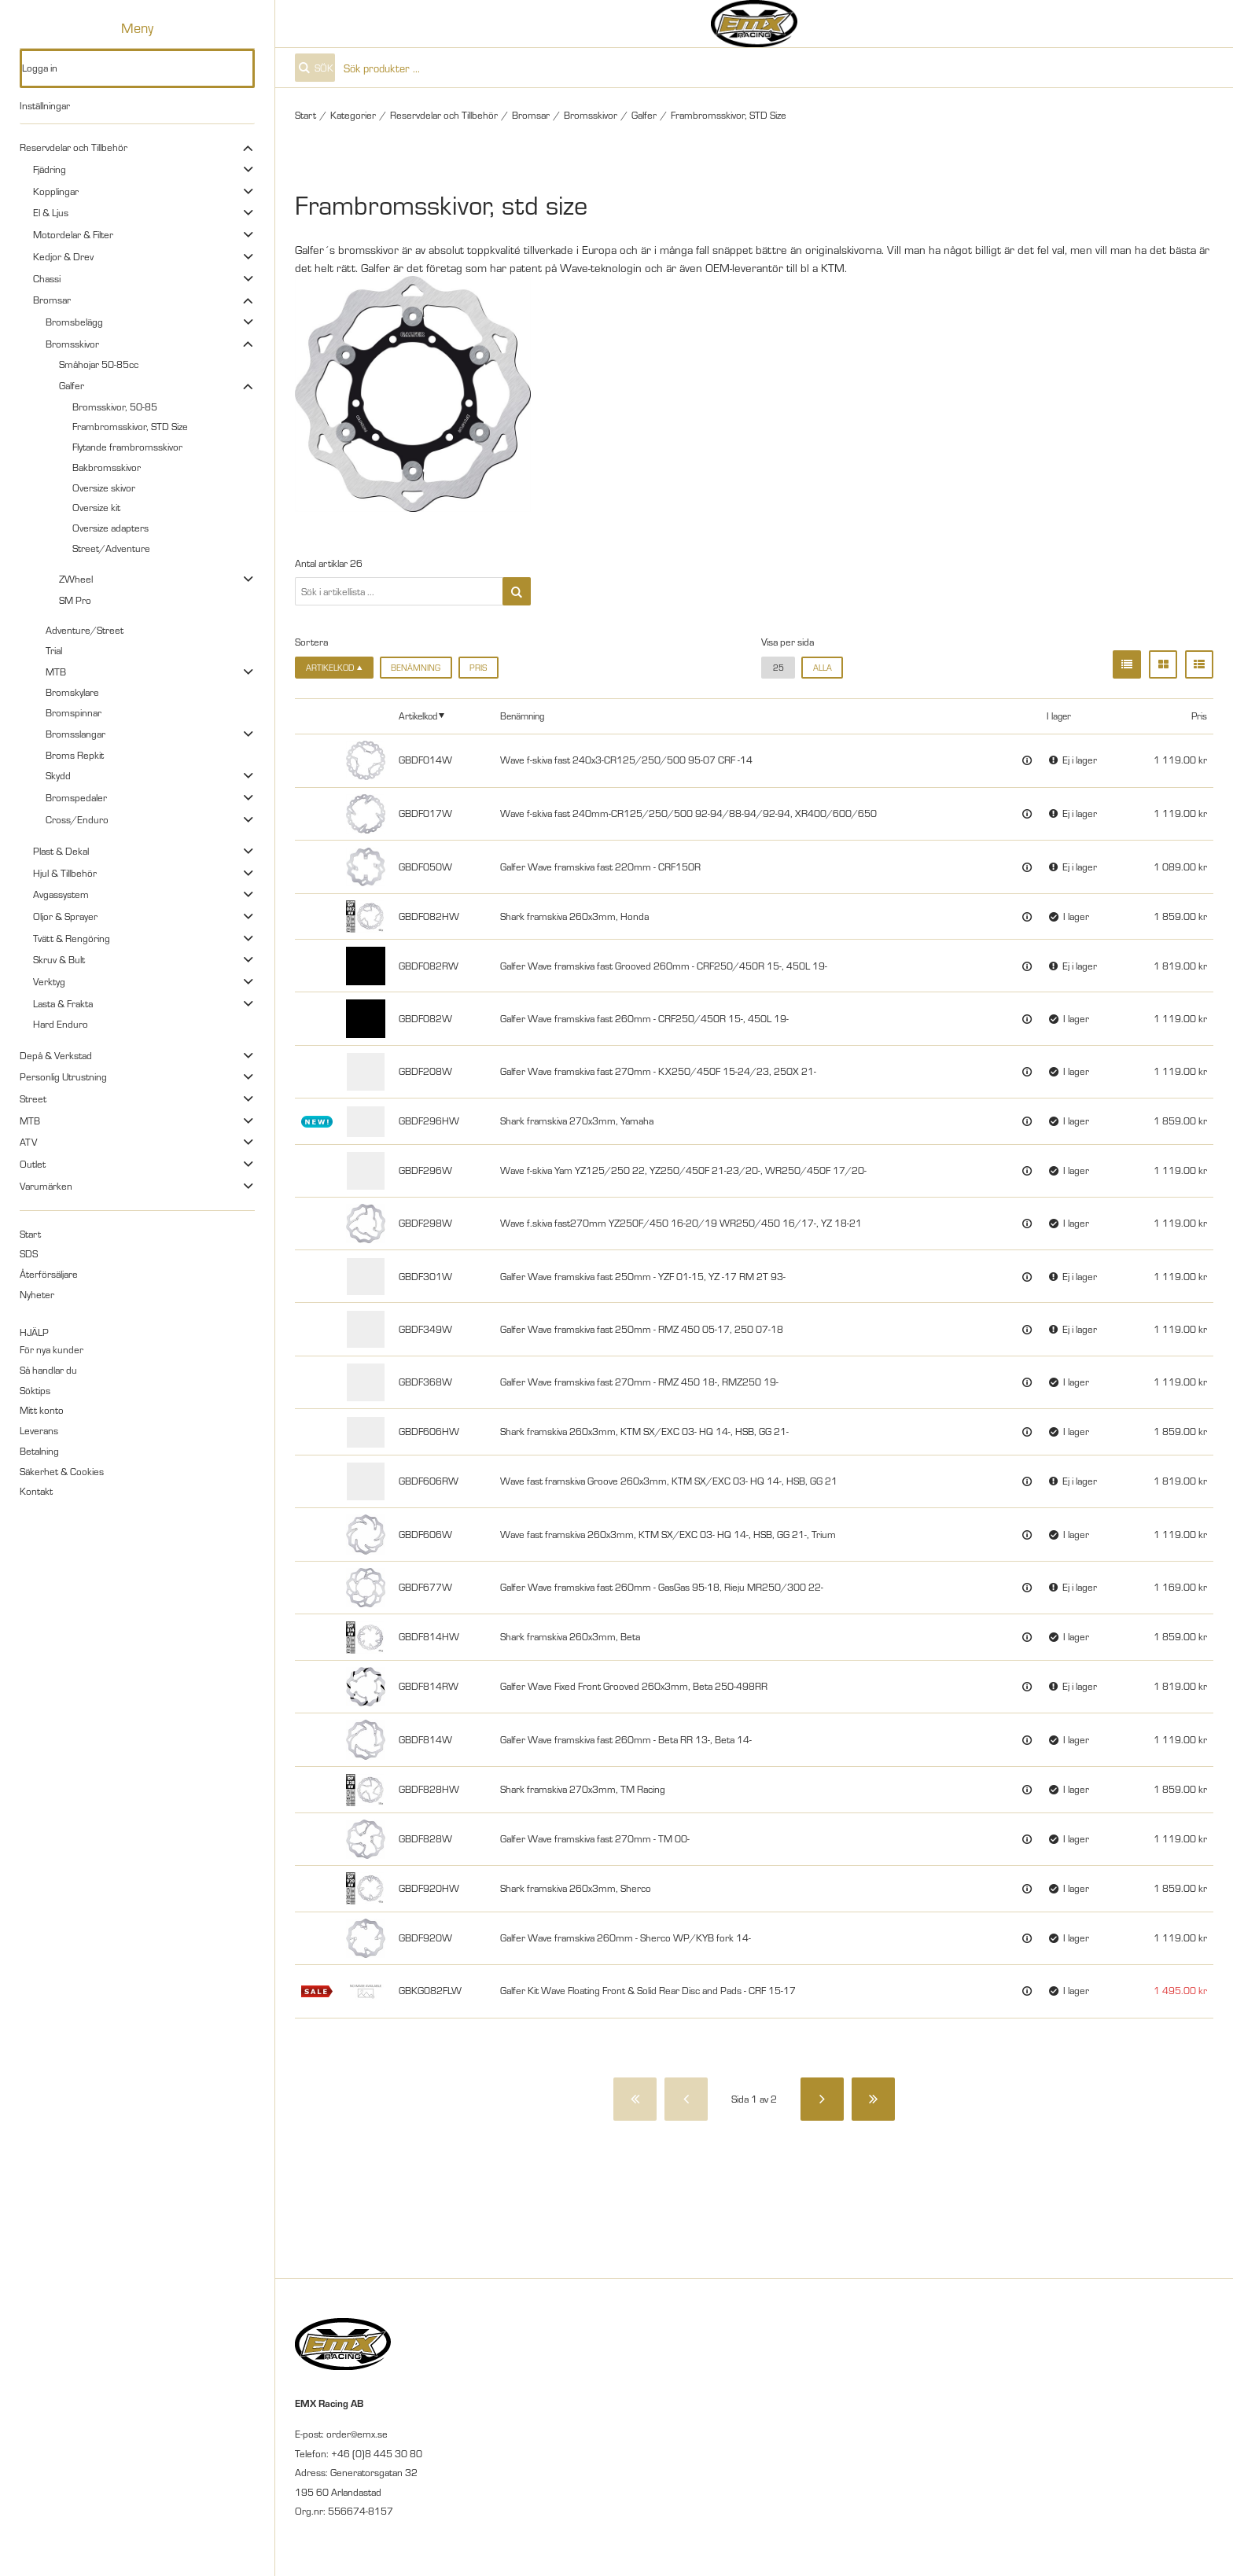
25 (778, 667)
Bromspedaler (76, 797)
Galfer (71, 385)
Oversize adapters (110, 528)
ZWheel (76, 579)
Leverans (39, 1430)
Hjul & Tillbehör (65, 873)
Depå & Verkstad (56, 1055)
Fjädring (49, 169)
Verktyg (49, 981)
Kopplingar (56, 191)
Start (30, 1234)
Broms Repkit (75, 755)
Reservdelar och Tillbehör (73, 147)
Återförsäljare (49, 1274)
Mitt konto (42, 1410)
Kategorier (353, 115)
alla (822, 667)
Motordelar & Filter (73, 234)
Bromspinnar (73, 712)
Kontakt (36, 1491)
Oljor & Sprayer (65, 916)
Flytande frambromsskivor (127, 447)
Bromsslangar (75, 734)
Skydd (58, 775)
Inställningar (45, 105)
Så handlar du (48, 1370)
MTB (56, 671)
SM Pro (75, 600)
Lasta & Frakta (63, 1003)
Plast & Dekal (61, 851)
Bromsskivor (72, 344)
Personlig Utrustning (63, 1076)
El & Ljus (50, 212)
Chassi (47, 278)
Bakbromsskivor (106, 467)
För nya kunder (51, 1349)
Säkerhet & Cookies (62, 1471)
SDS (29, 1253)
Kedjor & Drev (63, 256)
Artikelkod (418, 715)
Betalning (39, 1451)
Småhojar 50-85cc (98, 364)
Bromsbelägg (74, 322)
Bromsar (52, 300)
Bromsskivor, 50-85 (114, 406)
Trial (54, 650)
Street (33, 1098)
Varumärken (46, 1186)
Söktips (35, 1390)
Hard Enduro (60, 1024)
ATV (28, 1142)
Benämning (415, 667)
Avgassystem (61, 894)
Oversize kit (96, 507)
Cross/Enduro (77, 819)
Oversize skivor (103, 487)
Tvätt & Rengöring (71, 938)
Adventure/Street (84, 630)
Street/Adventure (111, 548)
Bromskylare (72, 692)
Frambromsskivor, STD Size (130, 426)
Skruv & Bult (59, 959)
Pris (478, 667)
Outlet (33, 1164)
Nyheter (37, 1294)
